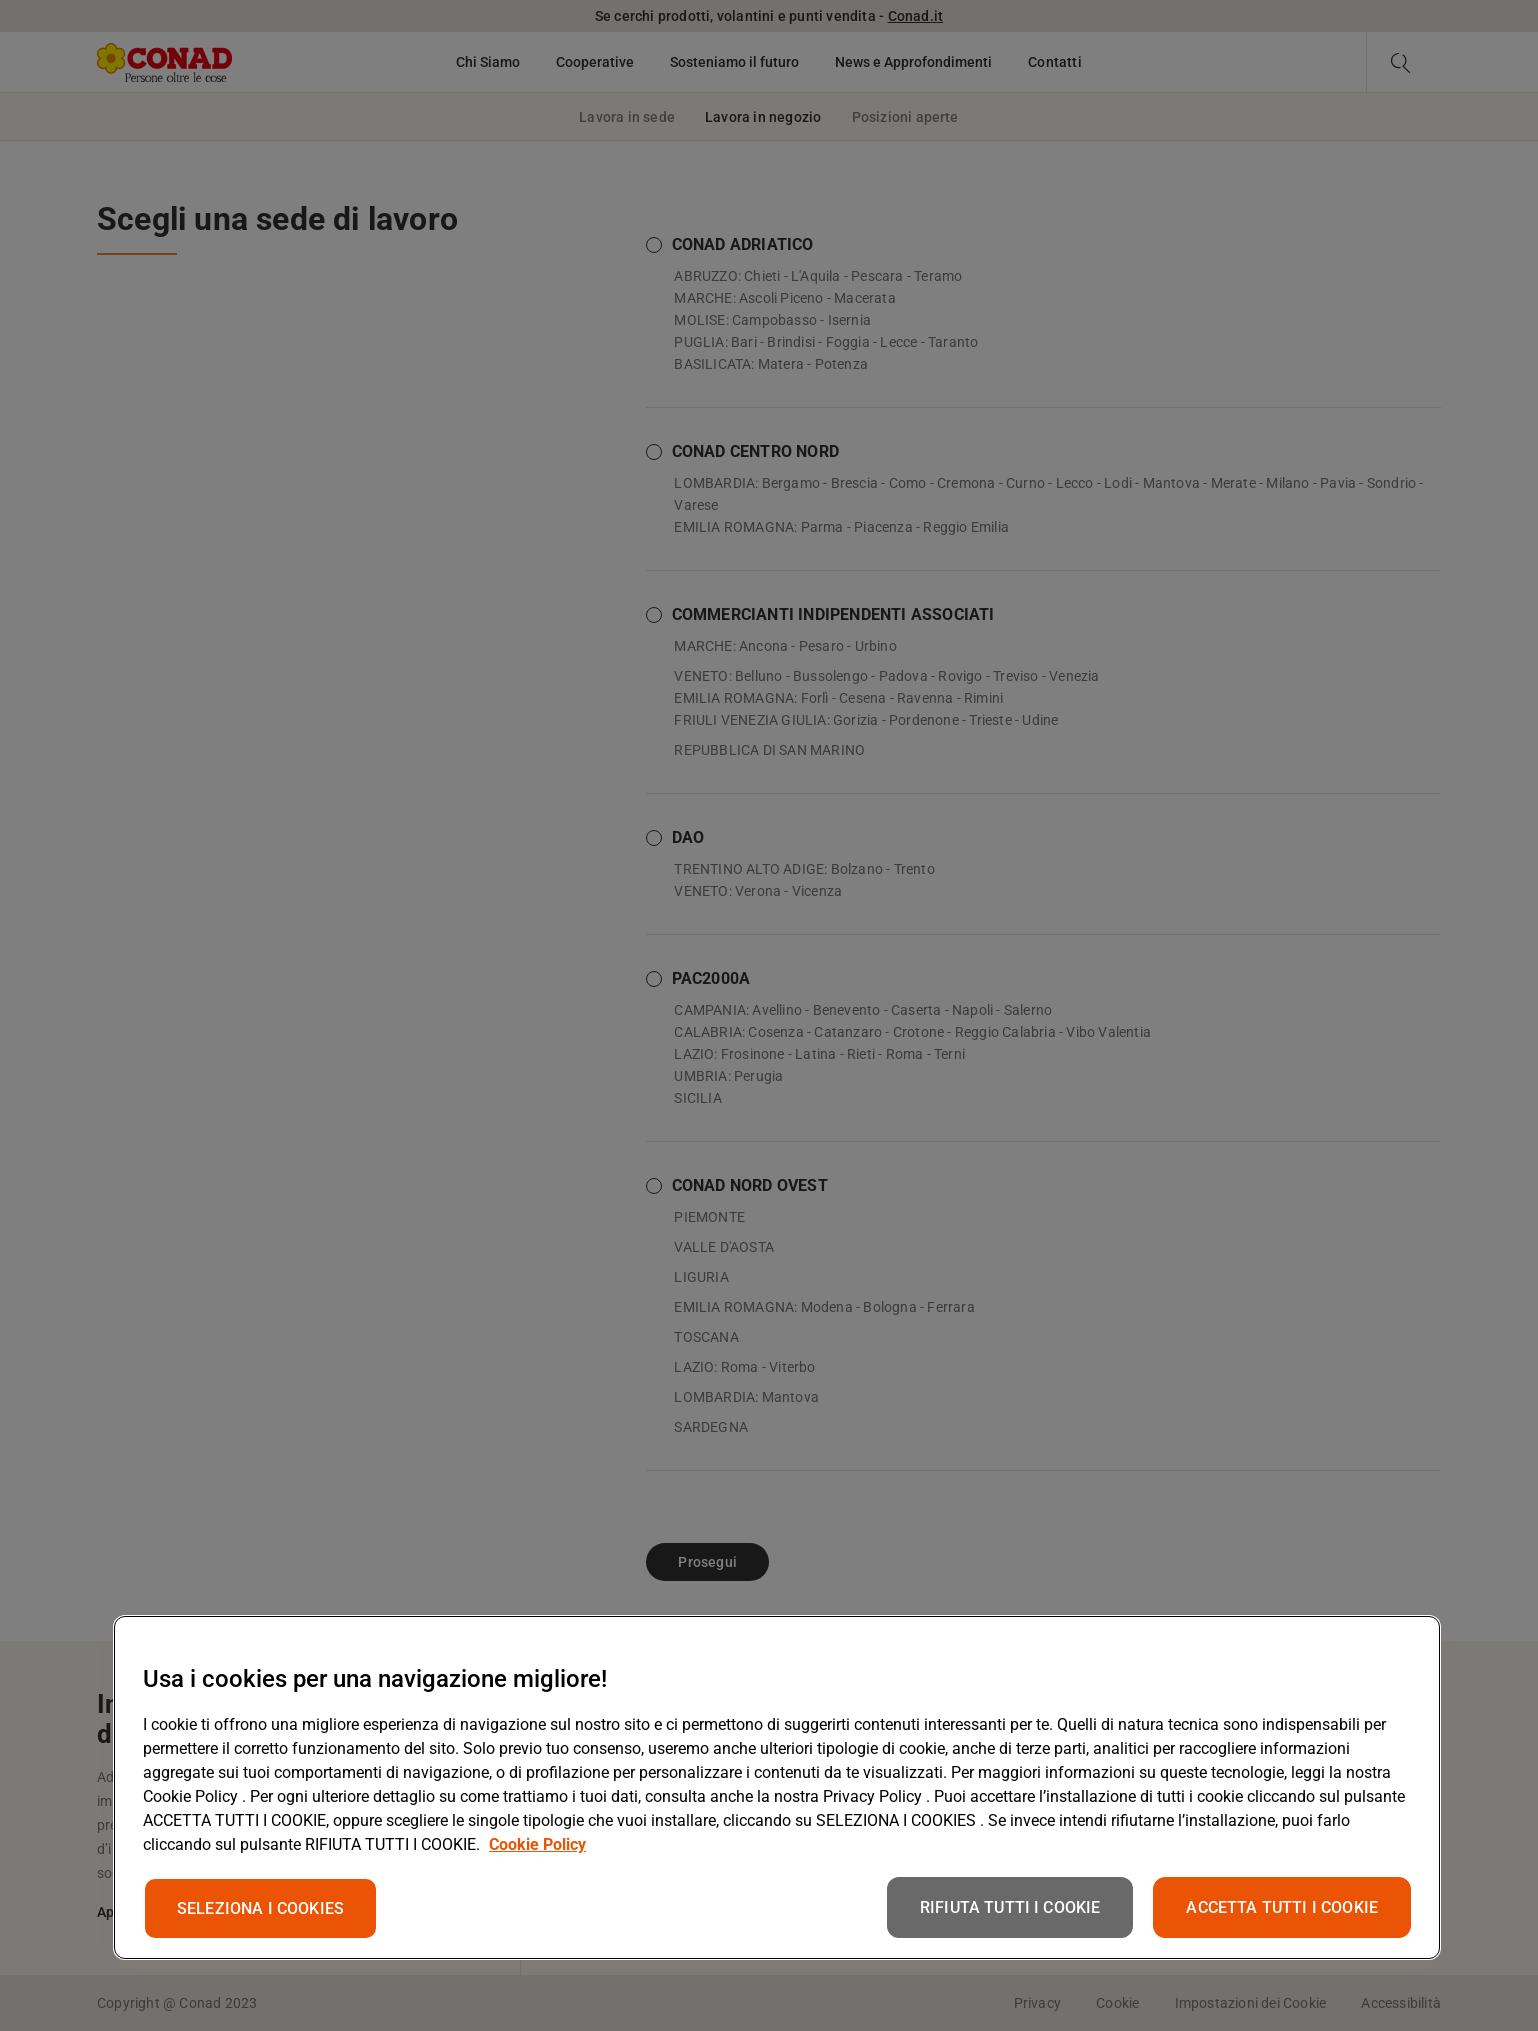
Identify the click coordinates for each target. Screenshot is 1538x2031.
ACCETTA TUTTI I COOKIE (1282, 1907)
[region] (777, 1787)
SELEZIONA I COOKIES (260, 1908)
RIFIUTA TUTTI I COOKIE (1010, 1907)
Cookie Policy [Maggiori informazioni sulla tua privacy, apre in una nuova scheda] (537, 1844)
